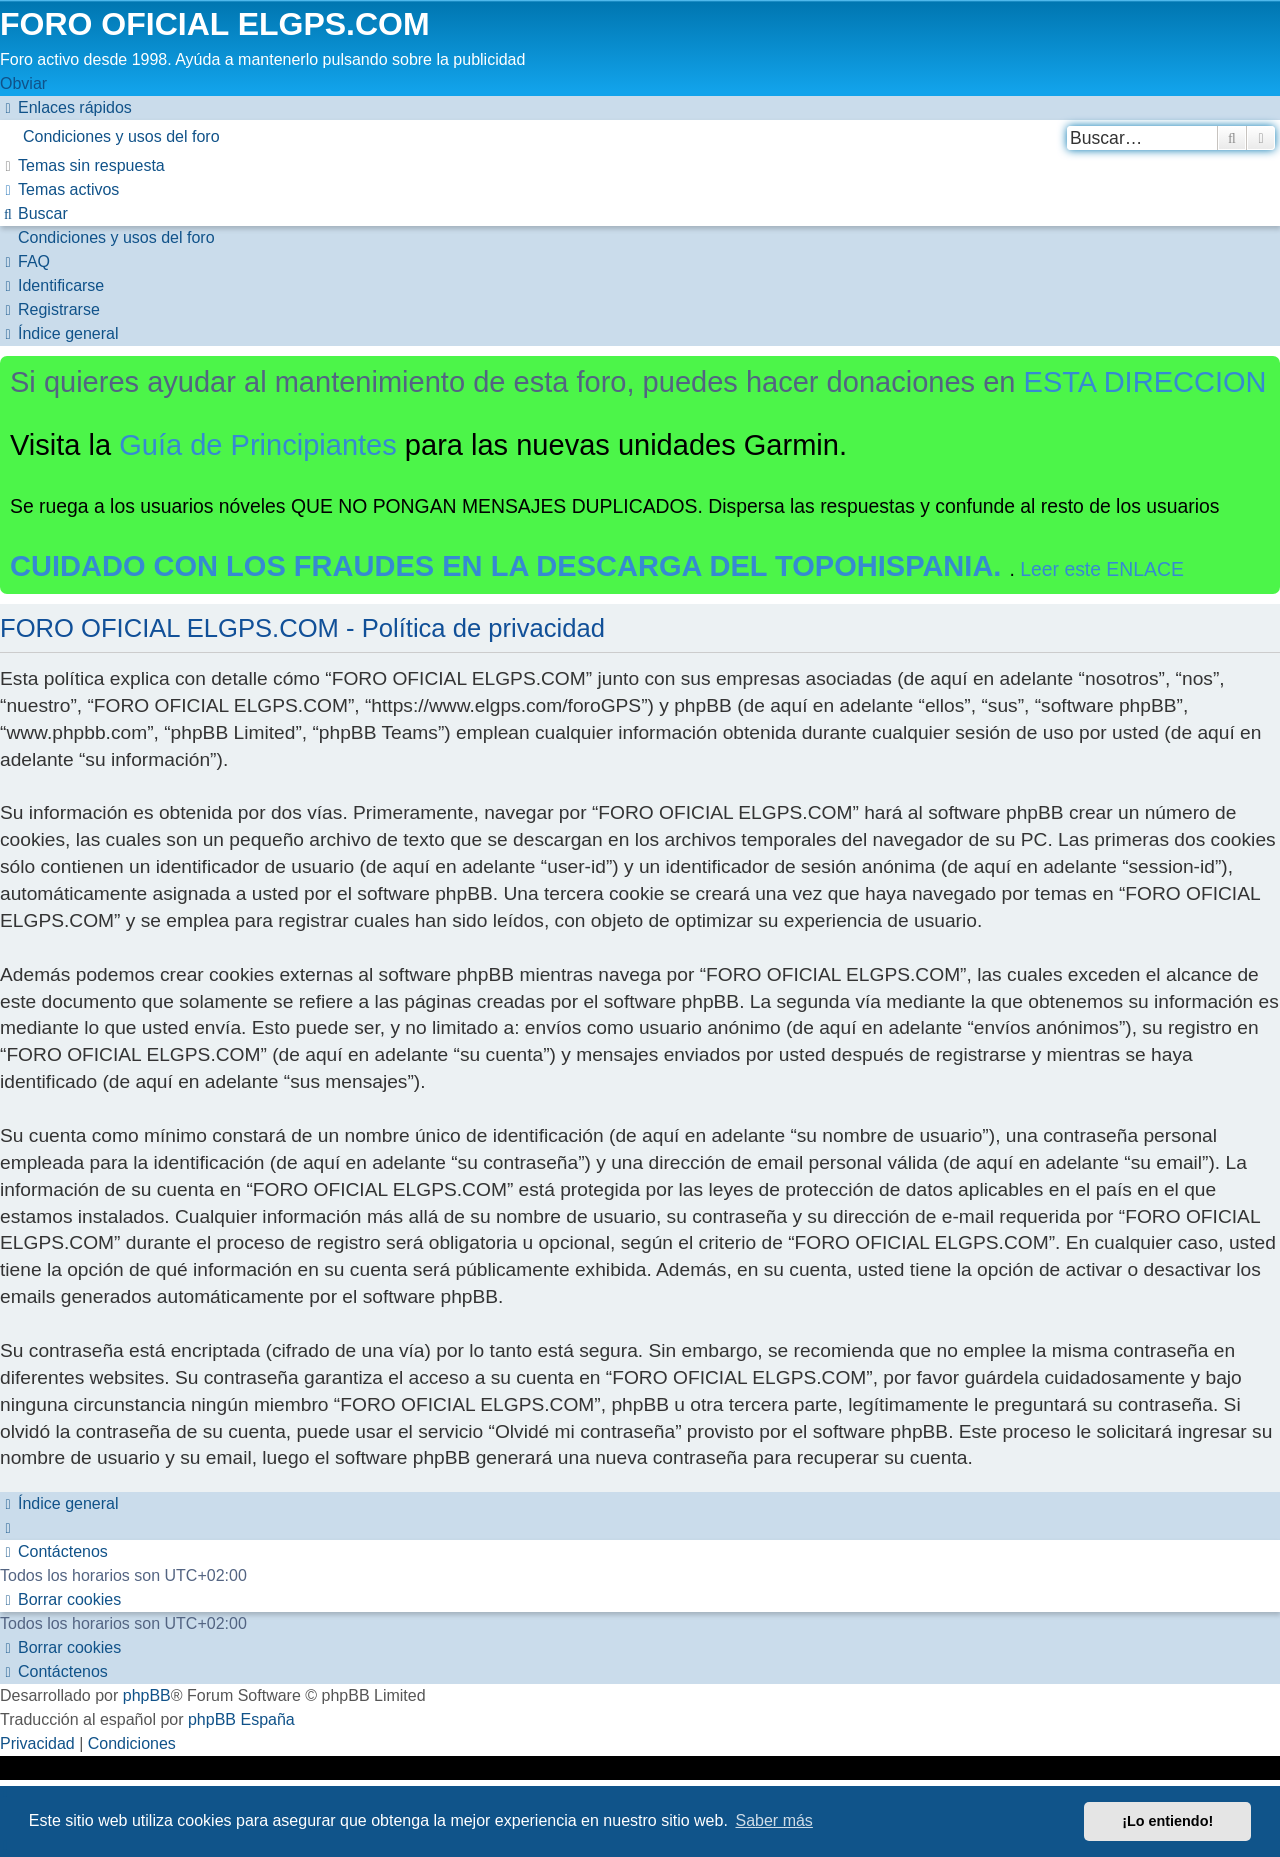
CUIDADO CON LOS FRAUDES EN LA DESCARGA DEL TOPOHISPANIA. (510, 566)
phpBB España (241, 1719)
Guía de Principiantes (258, 445)
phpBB (147, 1695)
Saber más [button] (774, 1820)
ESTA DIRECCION (1145, 382)
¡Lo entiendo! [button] (1167, 1821)
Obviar (23, 83)
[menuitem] (640, 137)
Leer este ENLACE (1102, 569)
